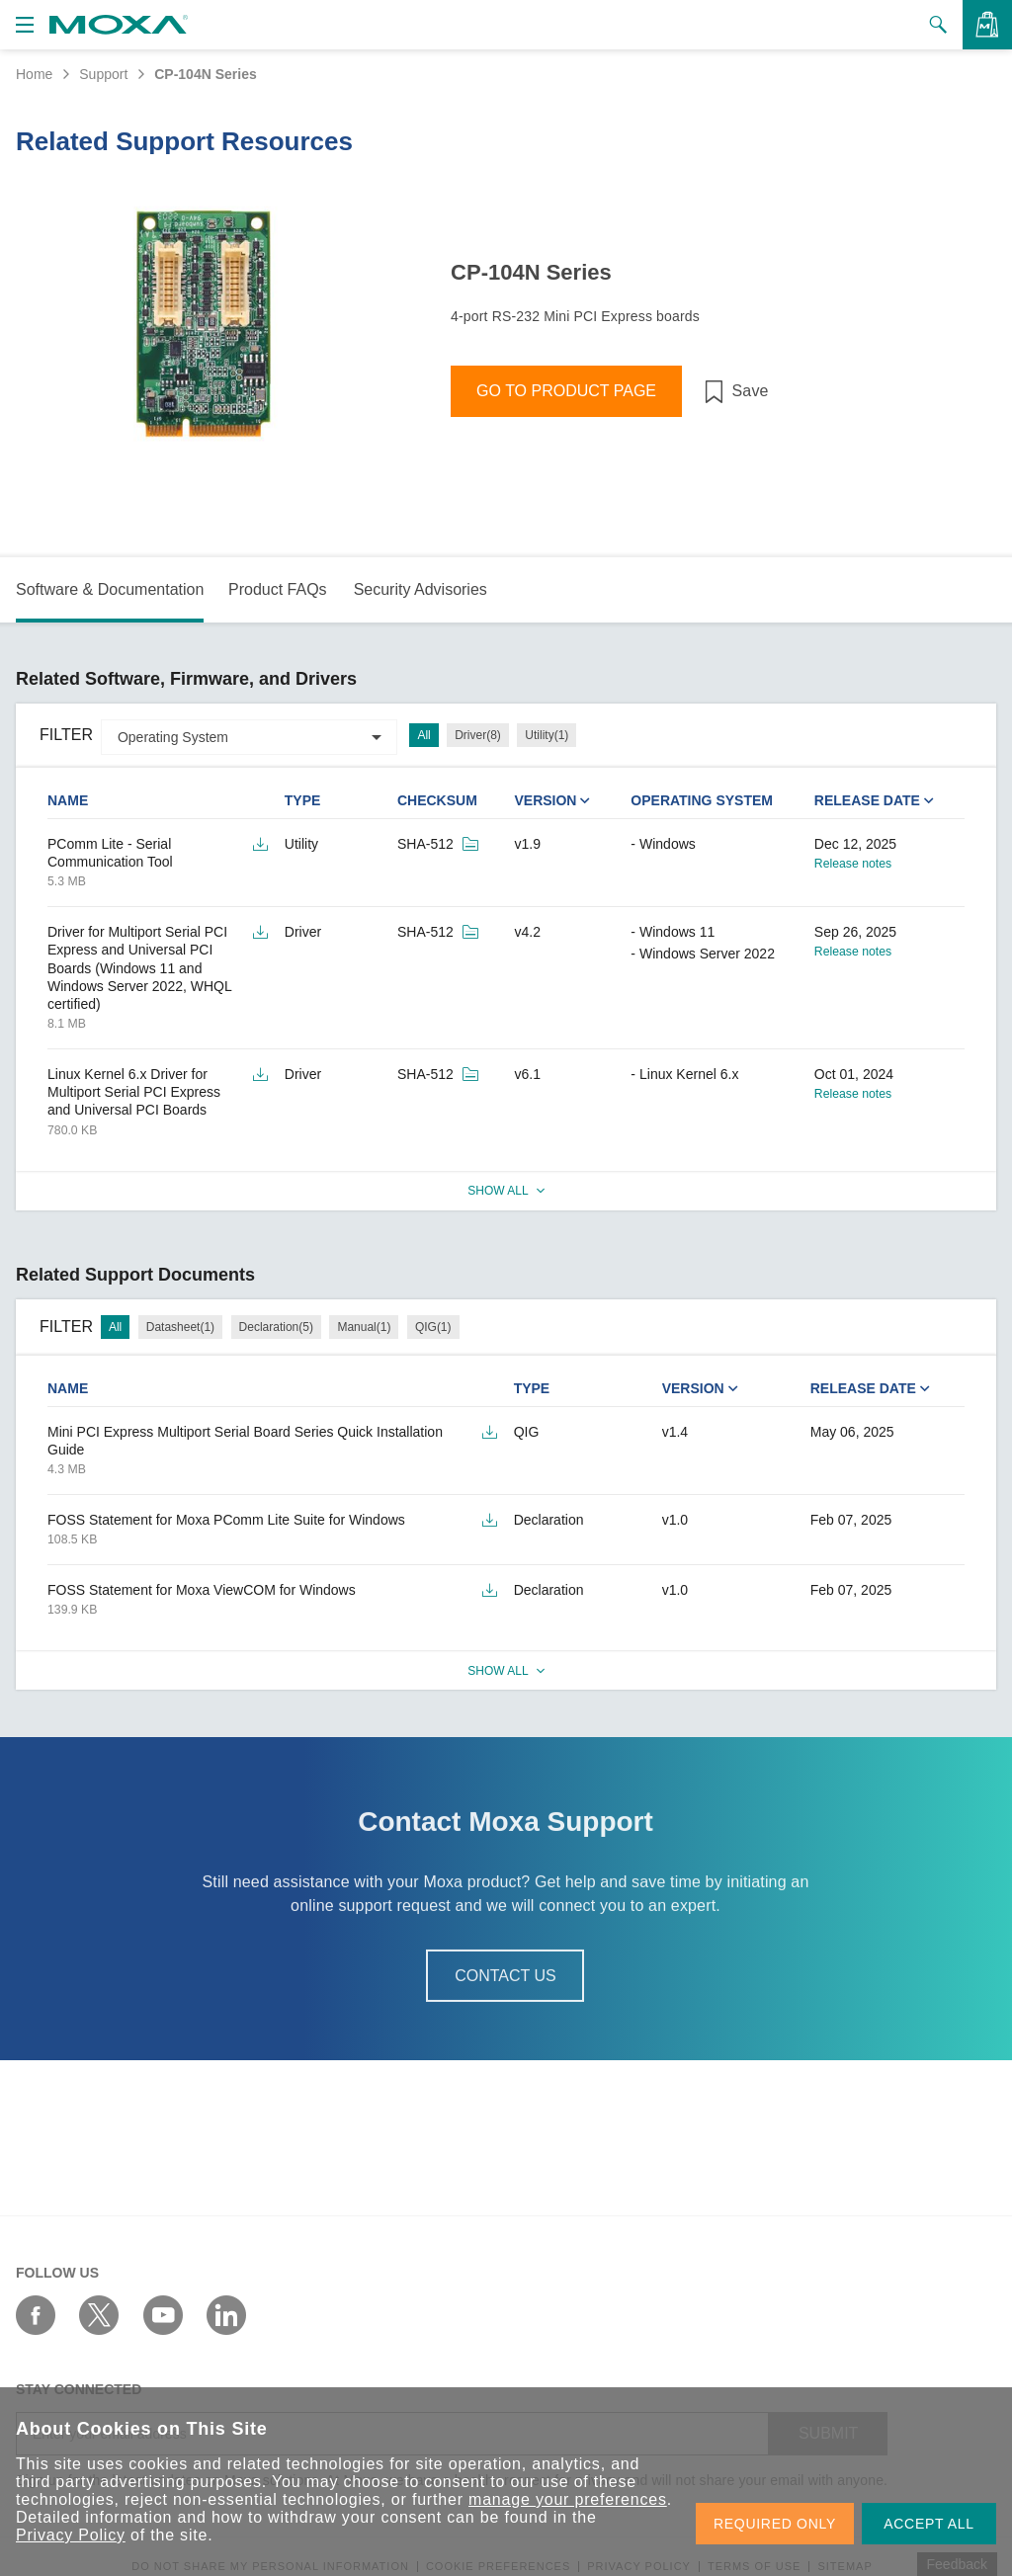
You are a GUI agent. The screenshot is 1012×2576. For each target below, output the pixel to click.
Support (103, 74)
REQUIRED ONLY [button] (775, 2524)
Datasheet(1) (180, 1327)
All (423, 735)
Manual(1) (363, 1327)
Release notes (852, 864)
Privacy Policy (71, 2535)
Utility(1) (546, 735)
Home (34, 74)
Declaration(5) (276, 1327)
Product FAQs (277, 589)
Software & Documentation (110, 589)
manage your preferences (567, 2499)
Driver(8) (478, 735)
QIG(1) (433, 1327)
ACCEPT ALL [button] (929, 2524)
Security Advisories (420, 589)
